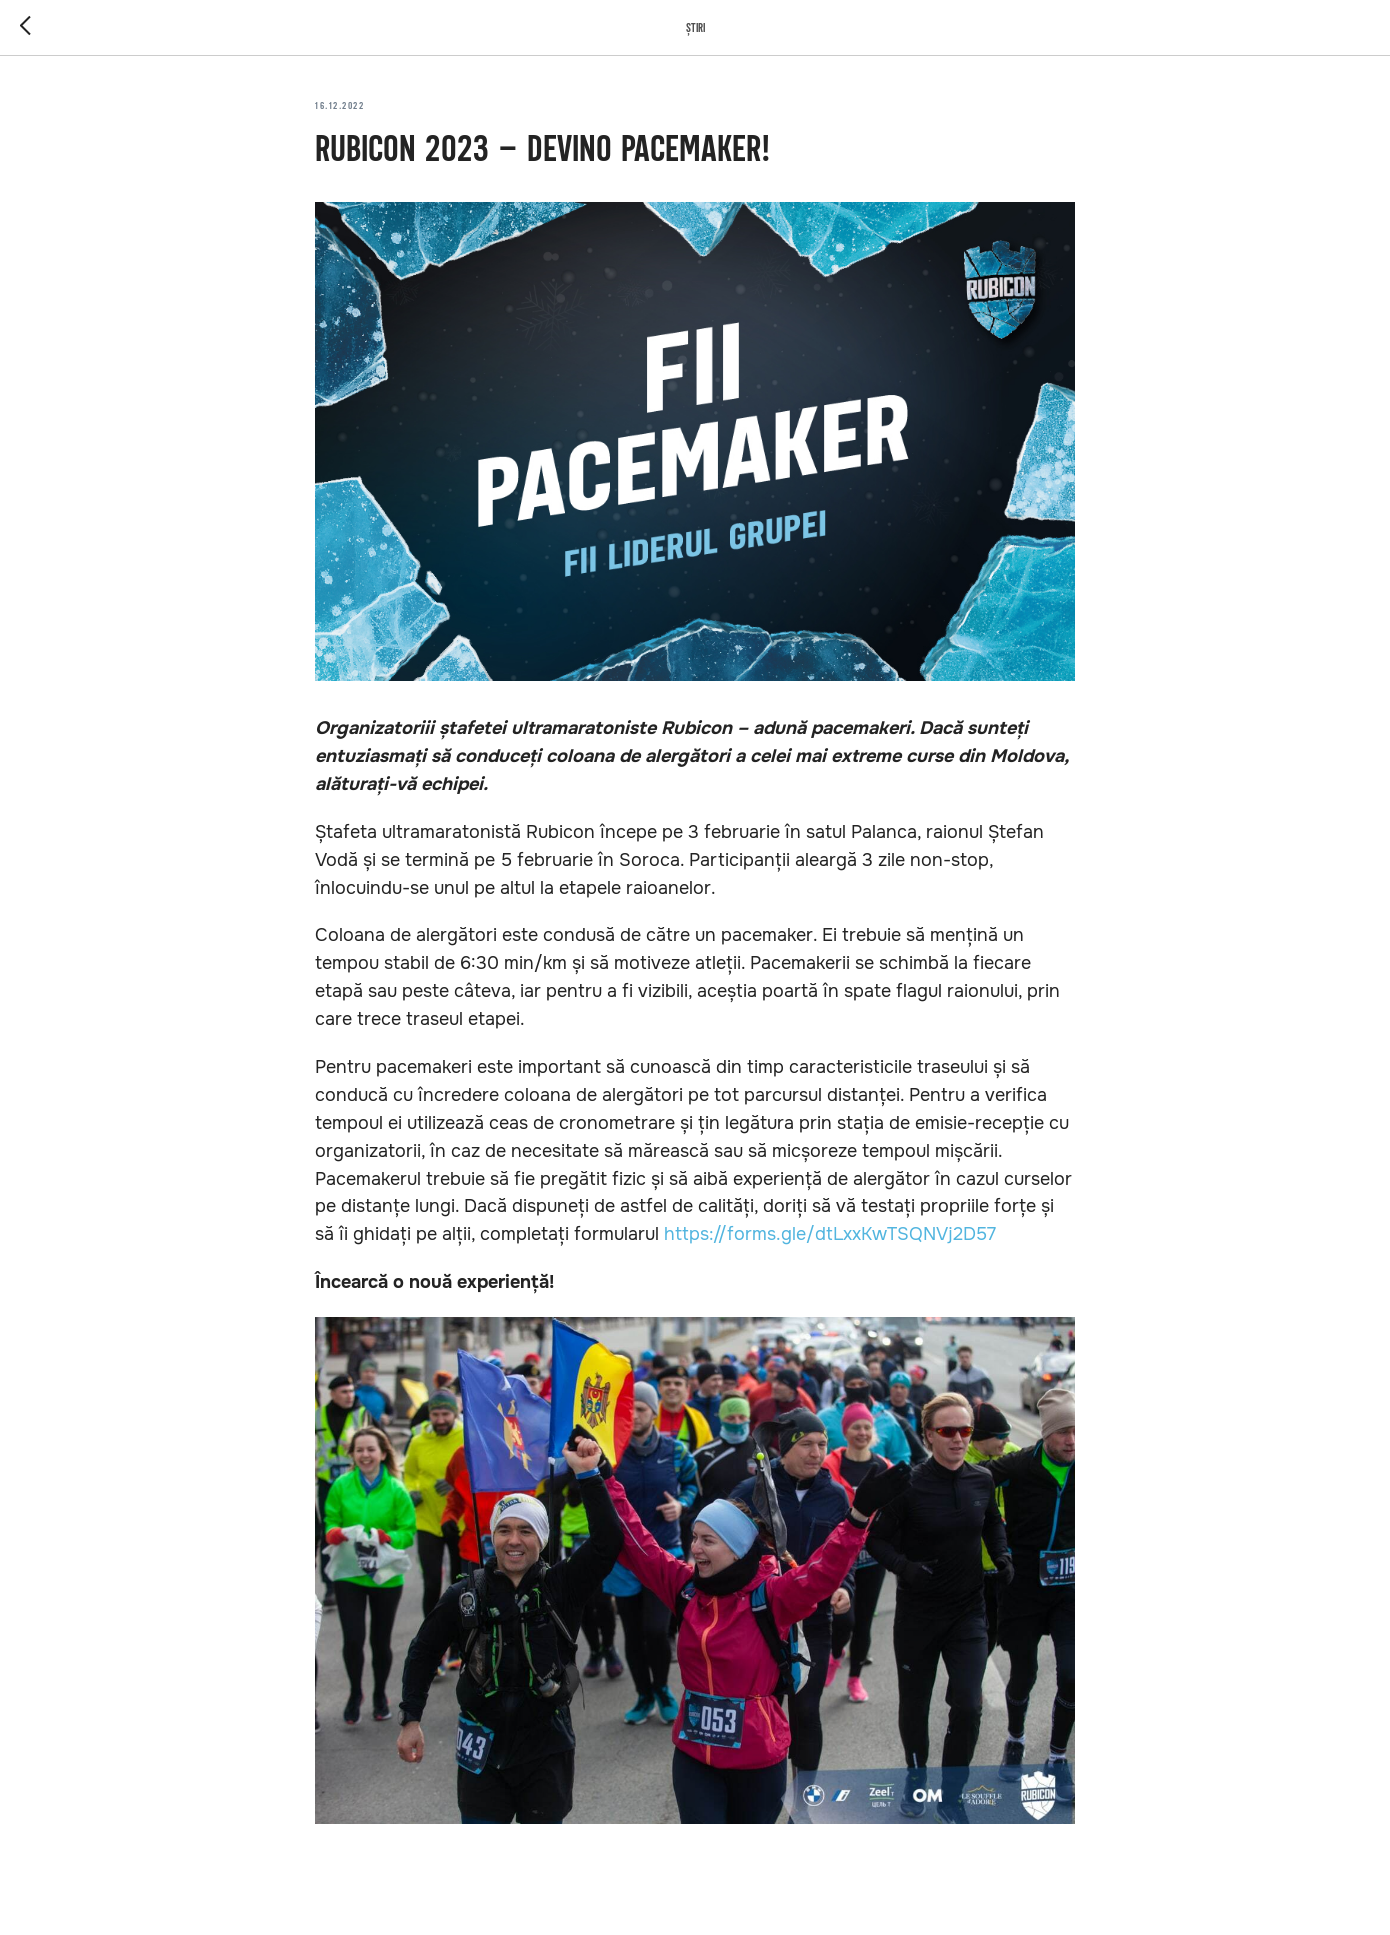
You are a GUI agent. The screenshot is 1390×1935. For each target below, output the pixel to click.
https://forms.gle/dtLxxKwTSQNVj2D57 (830, 1234)
